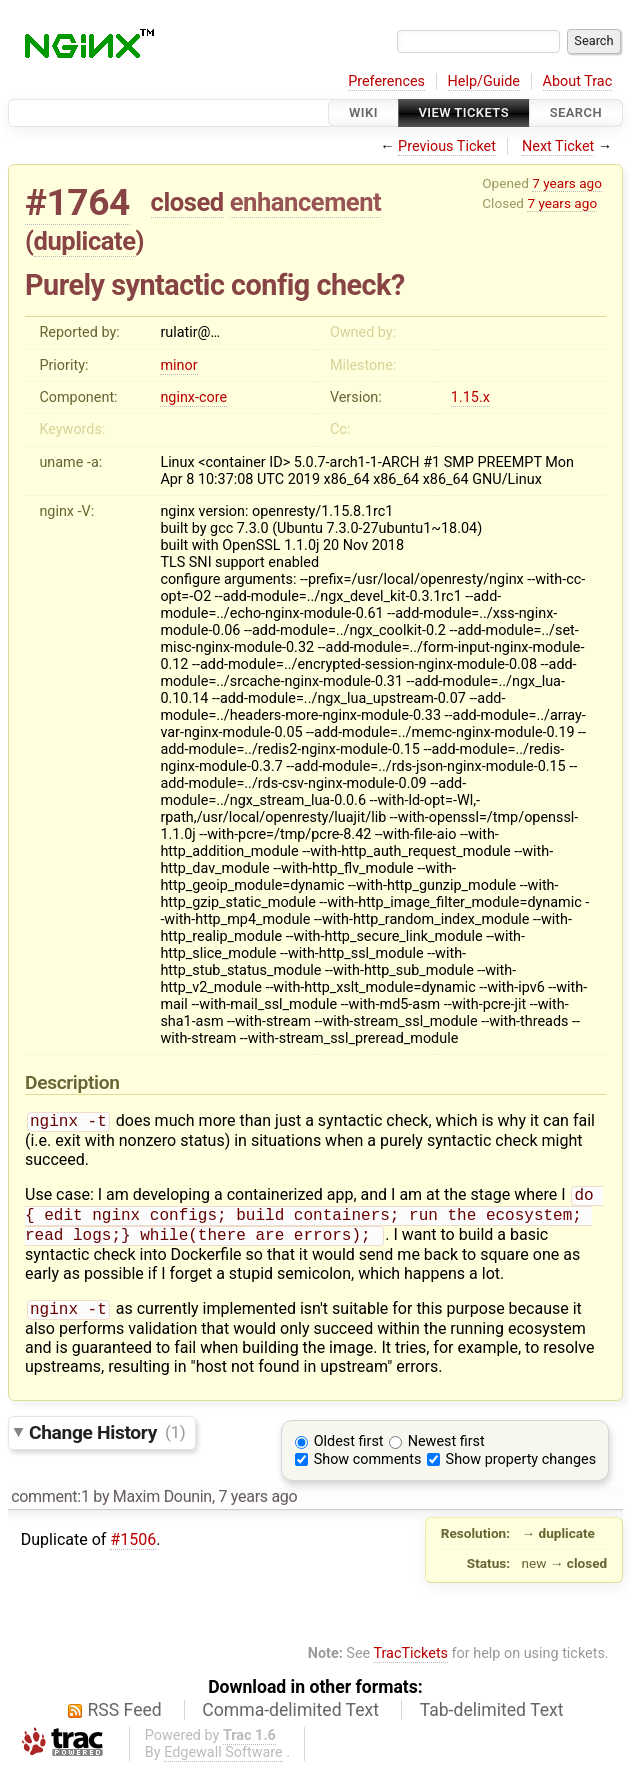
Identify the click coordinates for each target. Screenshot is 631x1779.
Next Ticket (558, 146)
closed (187, 202)
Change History (107, 1441)
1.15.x (470, 397)
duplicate (85, 241)
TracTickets (410, 1663)
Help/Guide (484, 81)
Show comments (368, 1469)
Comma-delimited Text (290, 1720)
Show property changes (521, 1469)
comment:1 (50, 1506)
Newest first (446, 1451)
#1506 (133, 1549)
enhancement (306, 202)
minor (178, 365)
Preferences (386, 81)
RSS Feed (125, 1720)
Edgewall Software (223, 1762)
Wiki (363, 112)
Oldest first (349, 1451)
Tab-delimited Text (492, 1720)
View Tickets (464, 112)
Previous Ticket (447, 146)
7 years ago (567, 183)
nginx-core (193, 397)
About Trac (578, 81)
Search (576, 112)
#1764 (77, 202)
